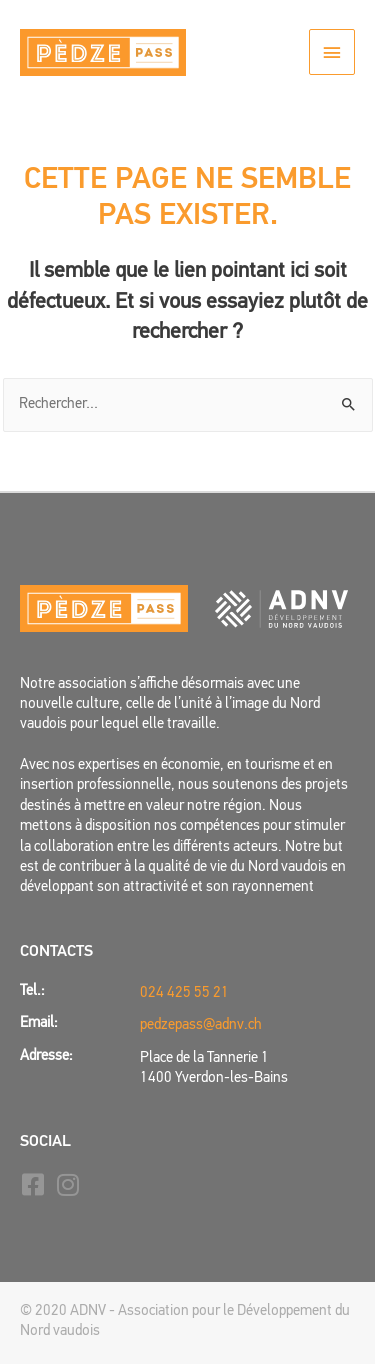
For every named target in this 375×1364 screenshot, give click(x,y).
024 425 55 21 (184, 993)
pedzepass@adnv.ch (201, 1025)
